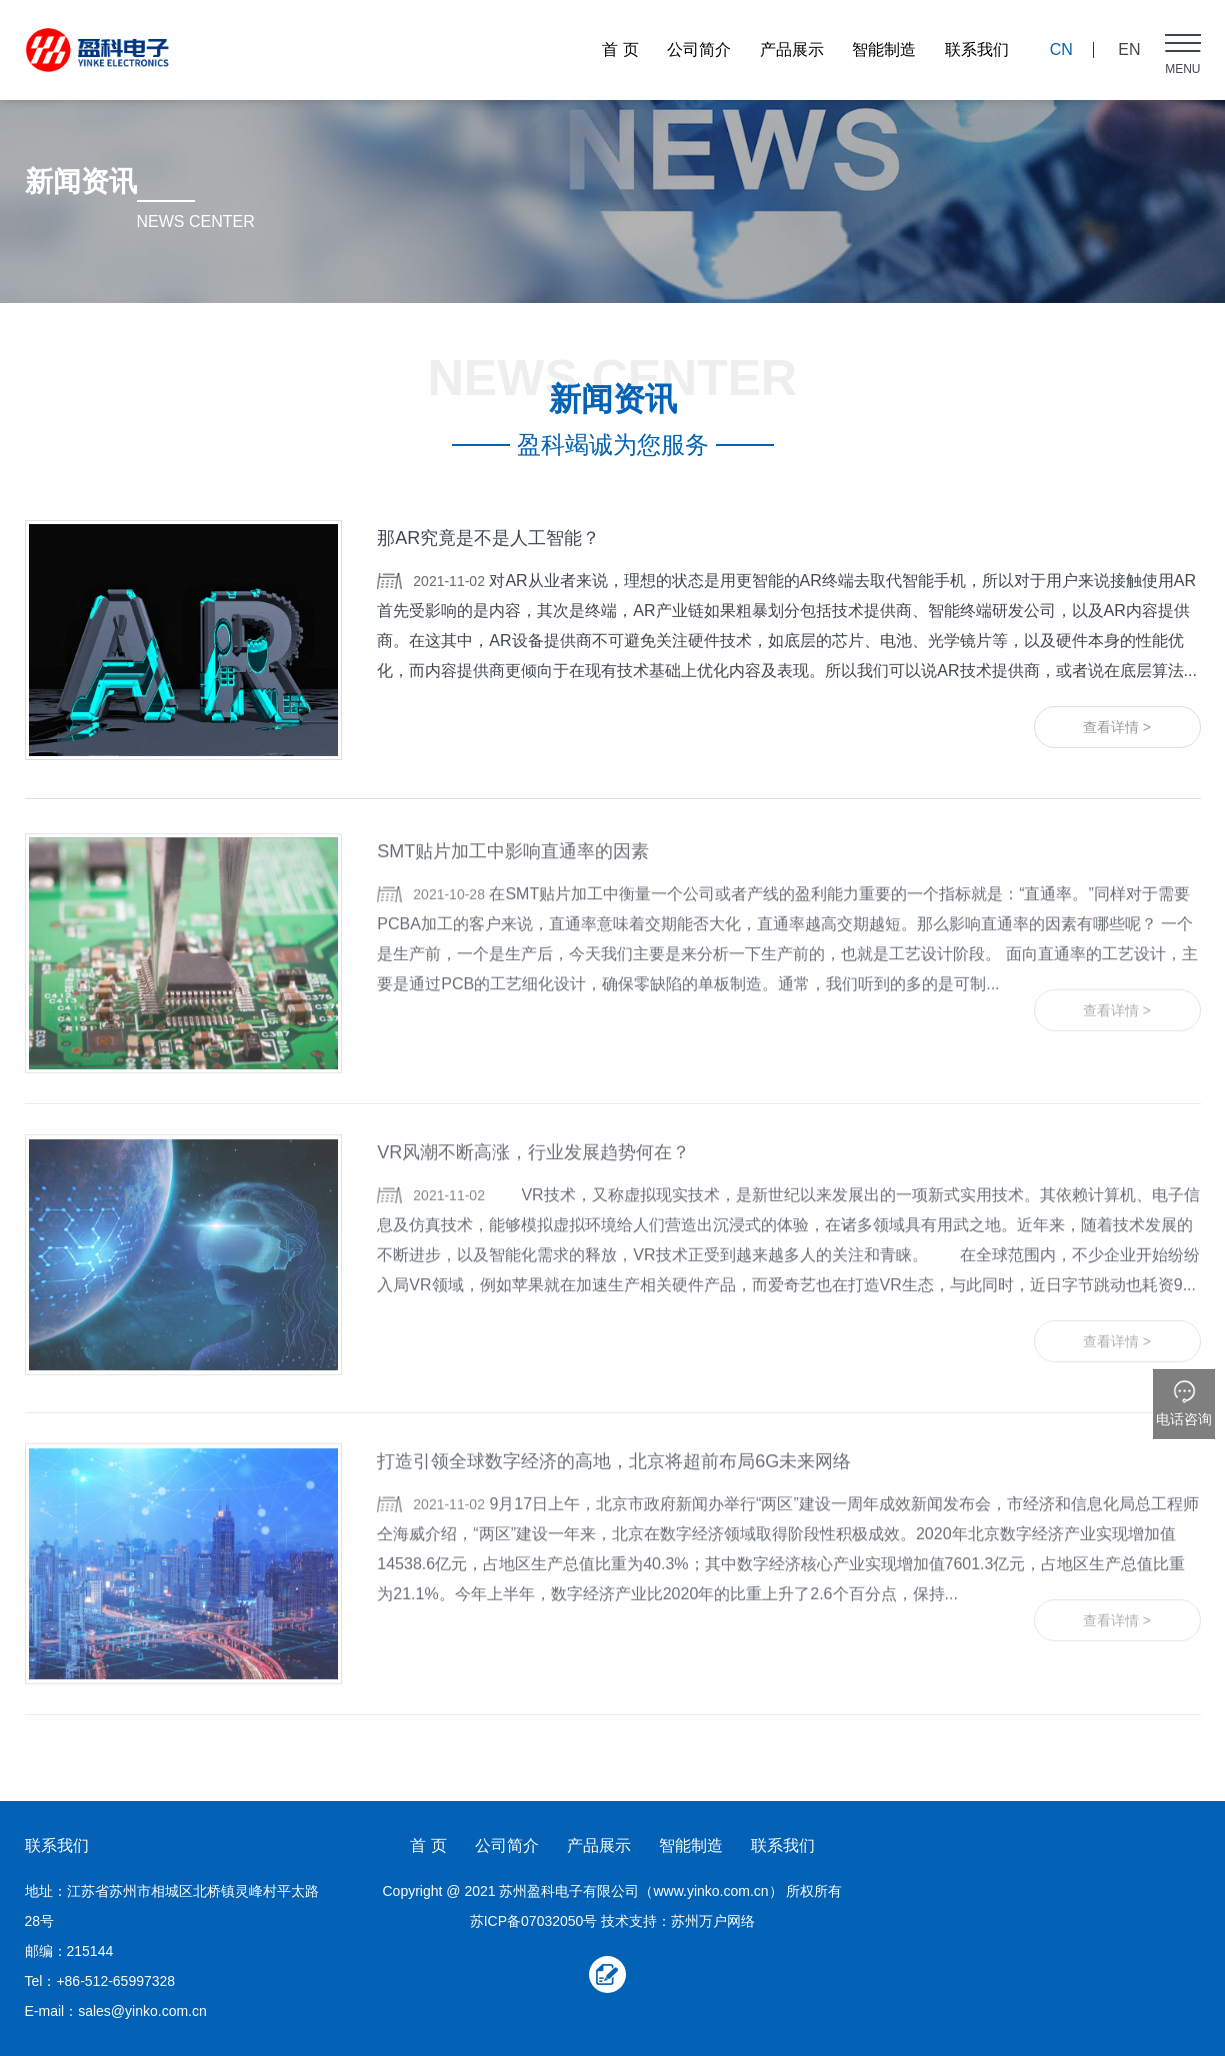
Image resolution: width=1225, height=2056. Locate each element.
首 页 (620, 49)
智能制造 (884, 49)
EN (1129, 49)
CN (1061, 49)
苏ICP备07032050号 (534, 1921)
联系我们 (977, 49)
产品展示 (792, 49)
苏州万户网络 (713, 1921)
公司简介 (699, 49)
